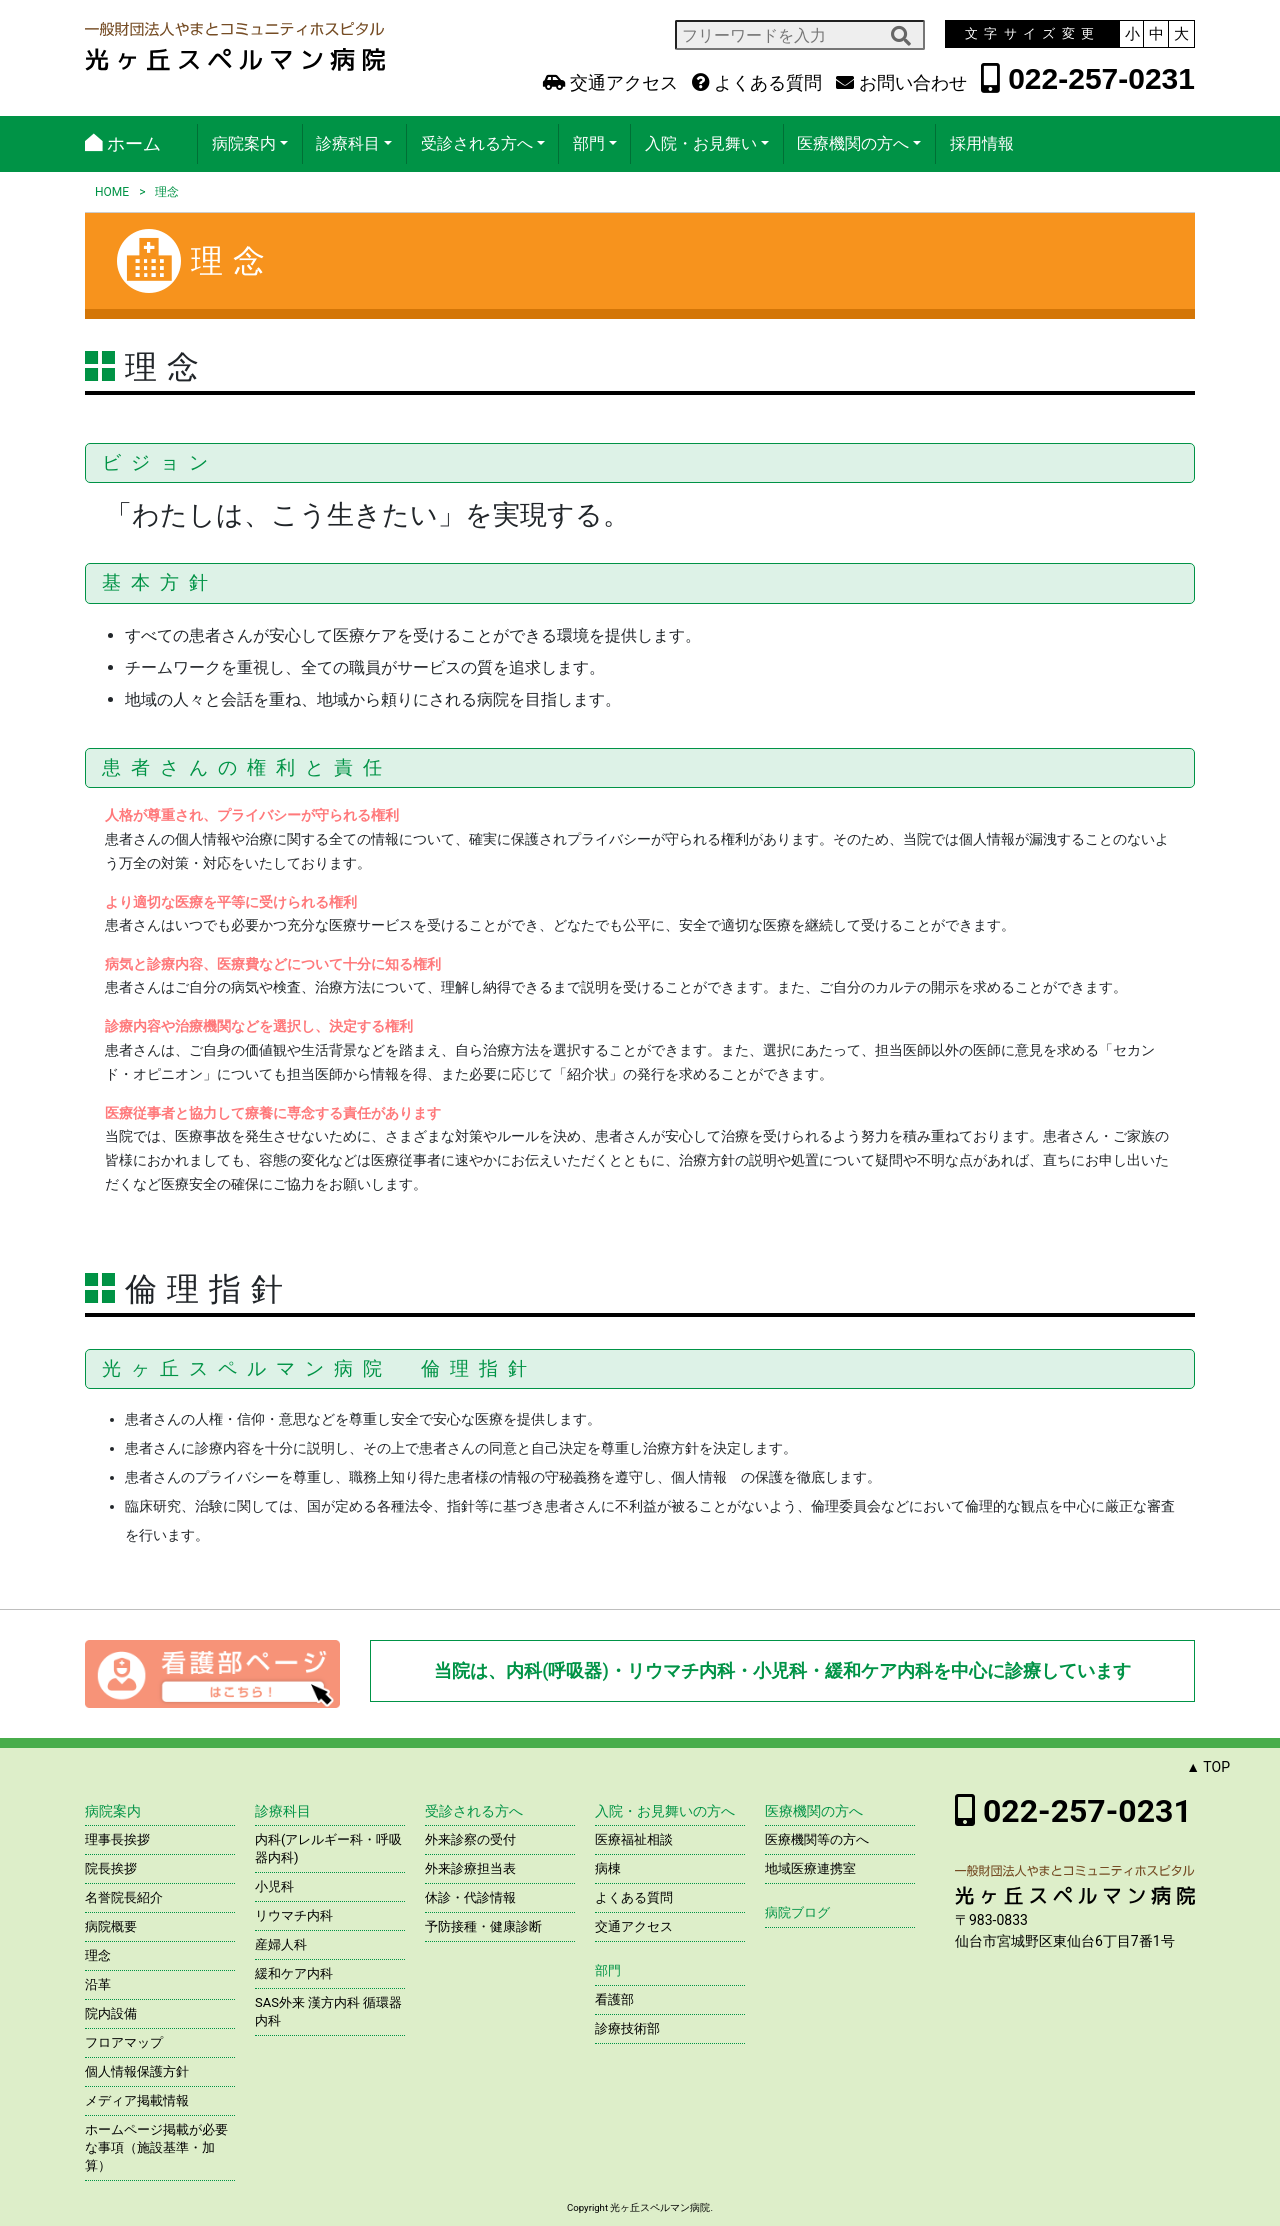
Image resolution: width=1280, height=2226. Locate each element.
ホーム (123, 143)
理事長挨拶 (117, 1839)
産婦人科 (281, 1944)
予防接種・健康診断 (483, 1926)
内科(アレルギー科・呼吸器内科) (328, 1848)
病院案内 (244, 143)
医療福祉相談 (634, 1839)
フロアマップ (124, 2042)
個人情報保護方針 (137, 2071)
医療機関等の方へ (817, 1839)
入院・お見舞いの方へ (665, 1811)
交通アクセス (610, 83)
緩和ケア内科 (294, 1973)
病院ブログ (797, 1912)
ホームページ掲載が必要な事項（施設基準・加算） (156, 2147)
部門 (589, 143)
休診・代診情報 (470, 1897)
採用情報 (982, 143)
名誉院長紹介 (124, 1897)
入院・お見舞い (701, 143)
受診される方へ (477, 143)
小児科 (274, 1886)
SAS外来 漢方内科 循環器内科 (328, 2011)
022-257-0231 (1088, 78)
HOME (112, 192)
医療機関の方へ (853, 143)
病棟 (608, 1868)
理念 (98, 1955)
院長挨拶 (111, 1868)
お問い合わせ (901, 83)
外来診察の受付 (470, 1839)
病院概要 (111, 1926)
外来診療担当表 (470, 1868)
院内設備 (111, 2013)
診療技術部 (627, 2028)
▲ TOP (1208, 1767)
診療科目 (348, 143)
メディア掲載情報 (137, 2100)
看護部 (614, 1999)
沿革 (98, 1984)
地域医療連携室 (810, 1868)
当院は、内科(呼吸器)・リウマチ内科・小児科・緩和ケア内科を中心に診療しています (782, 1670)
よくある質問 (757, 83)
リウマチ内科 (294, 1915)
